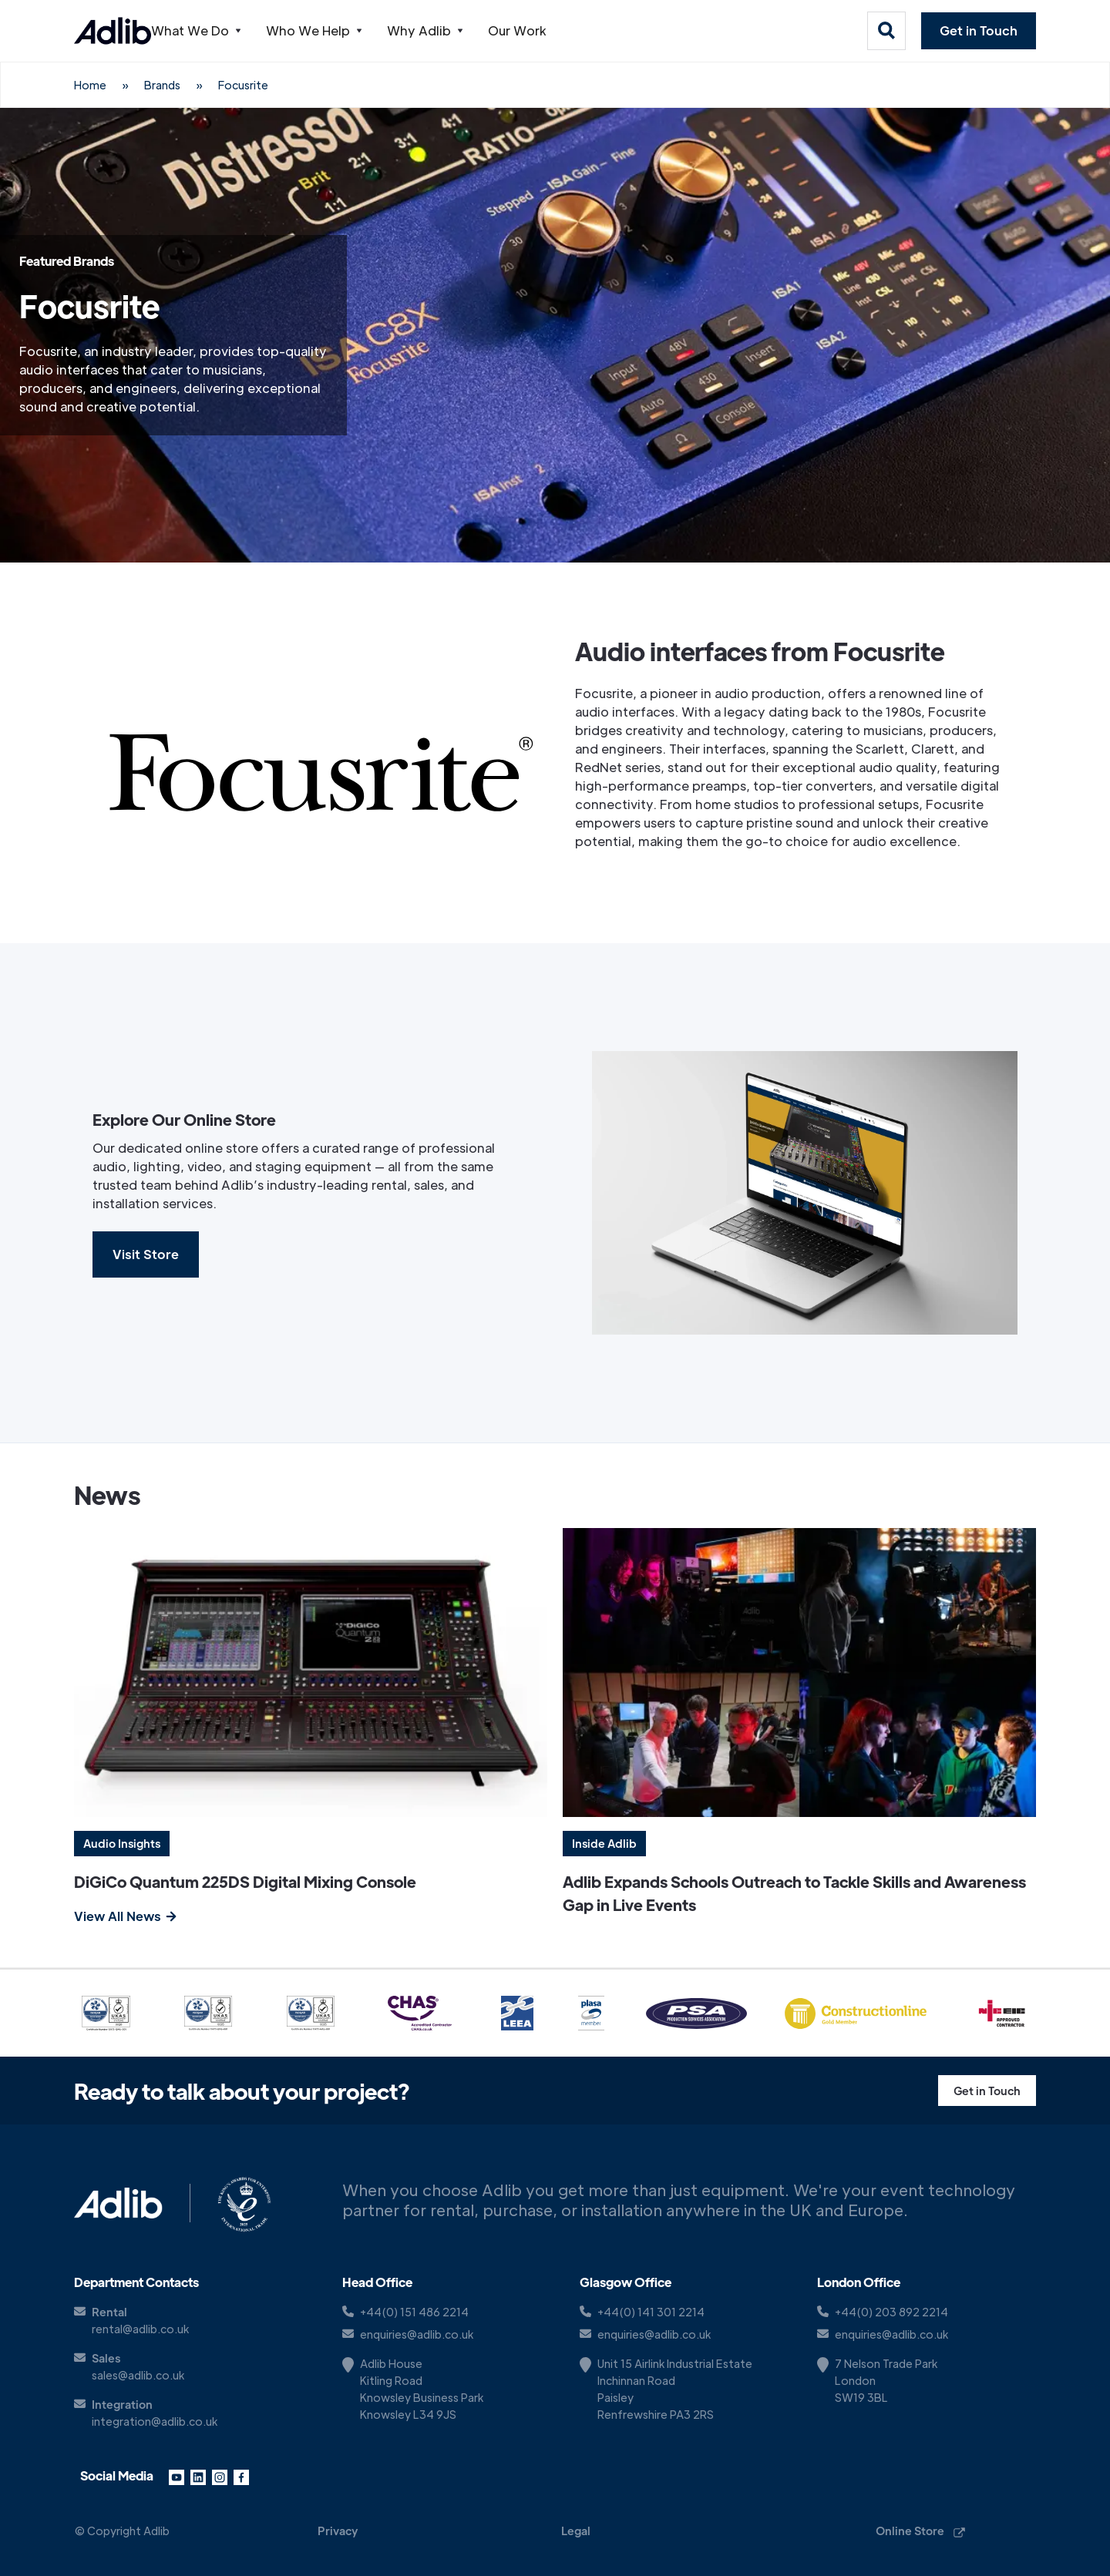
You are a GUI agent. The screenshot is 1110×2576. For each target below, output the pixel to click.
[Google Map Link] (451, 2389)
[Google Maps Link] (689, 2389)
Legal (575, 2530)
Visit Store (146, 1254)
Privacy (338, 2530)
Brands (162, 85)
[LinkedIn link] (198, 2476)
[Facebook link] (241, 2476)
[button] (221, 31)
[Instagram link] (219, 2476)
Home (90, 85)
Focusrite (243, 85)
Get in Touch (979, 30)
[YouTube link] (176, 2476)
